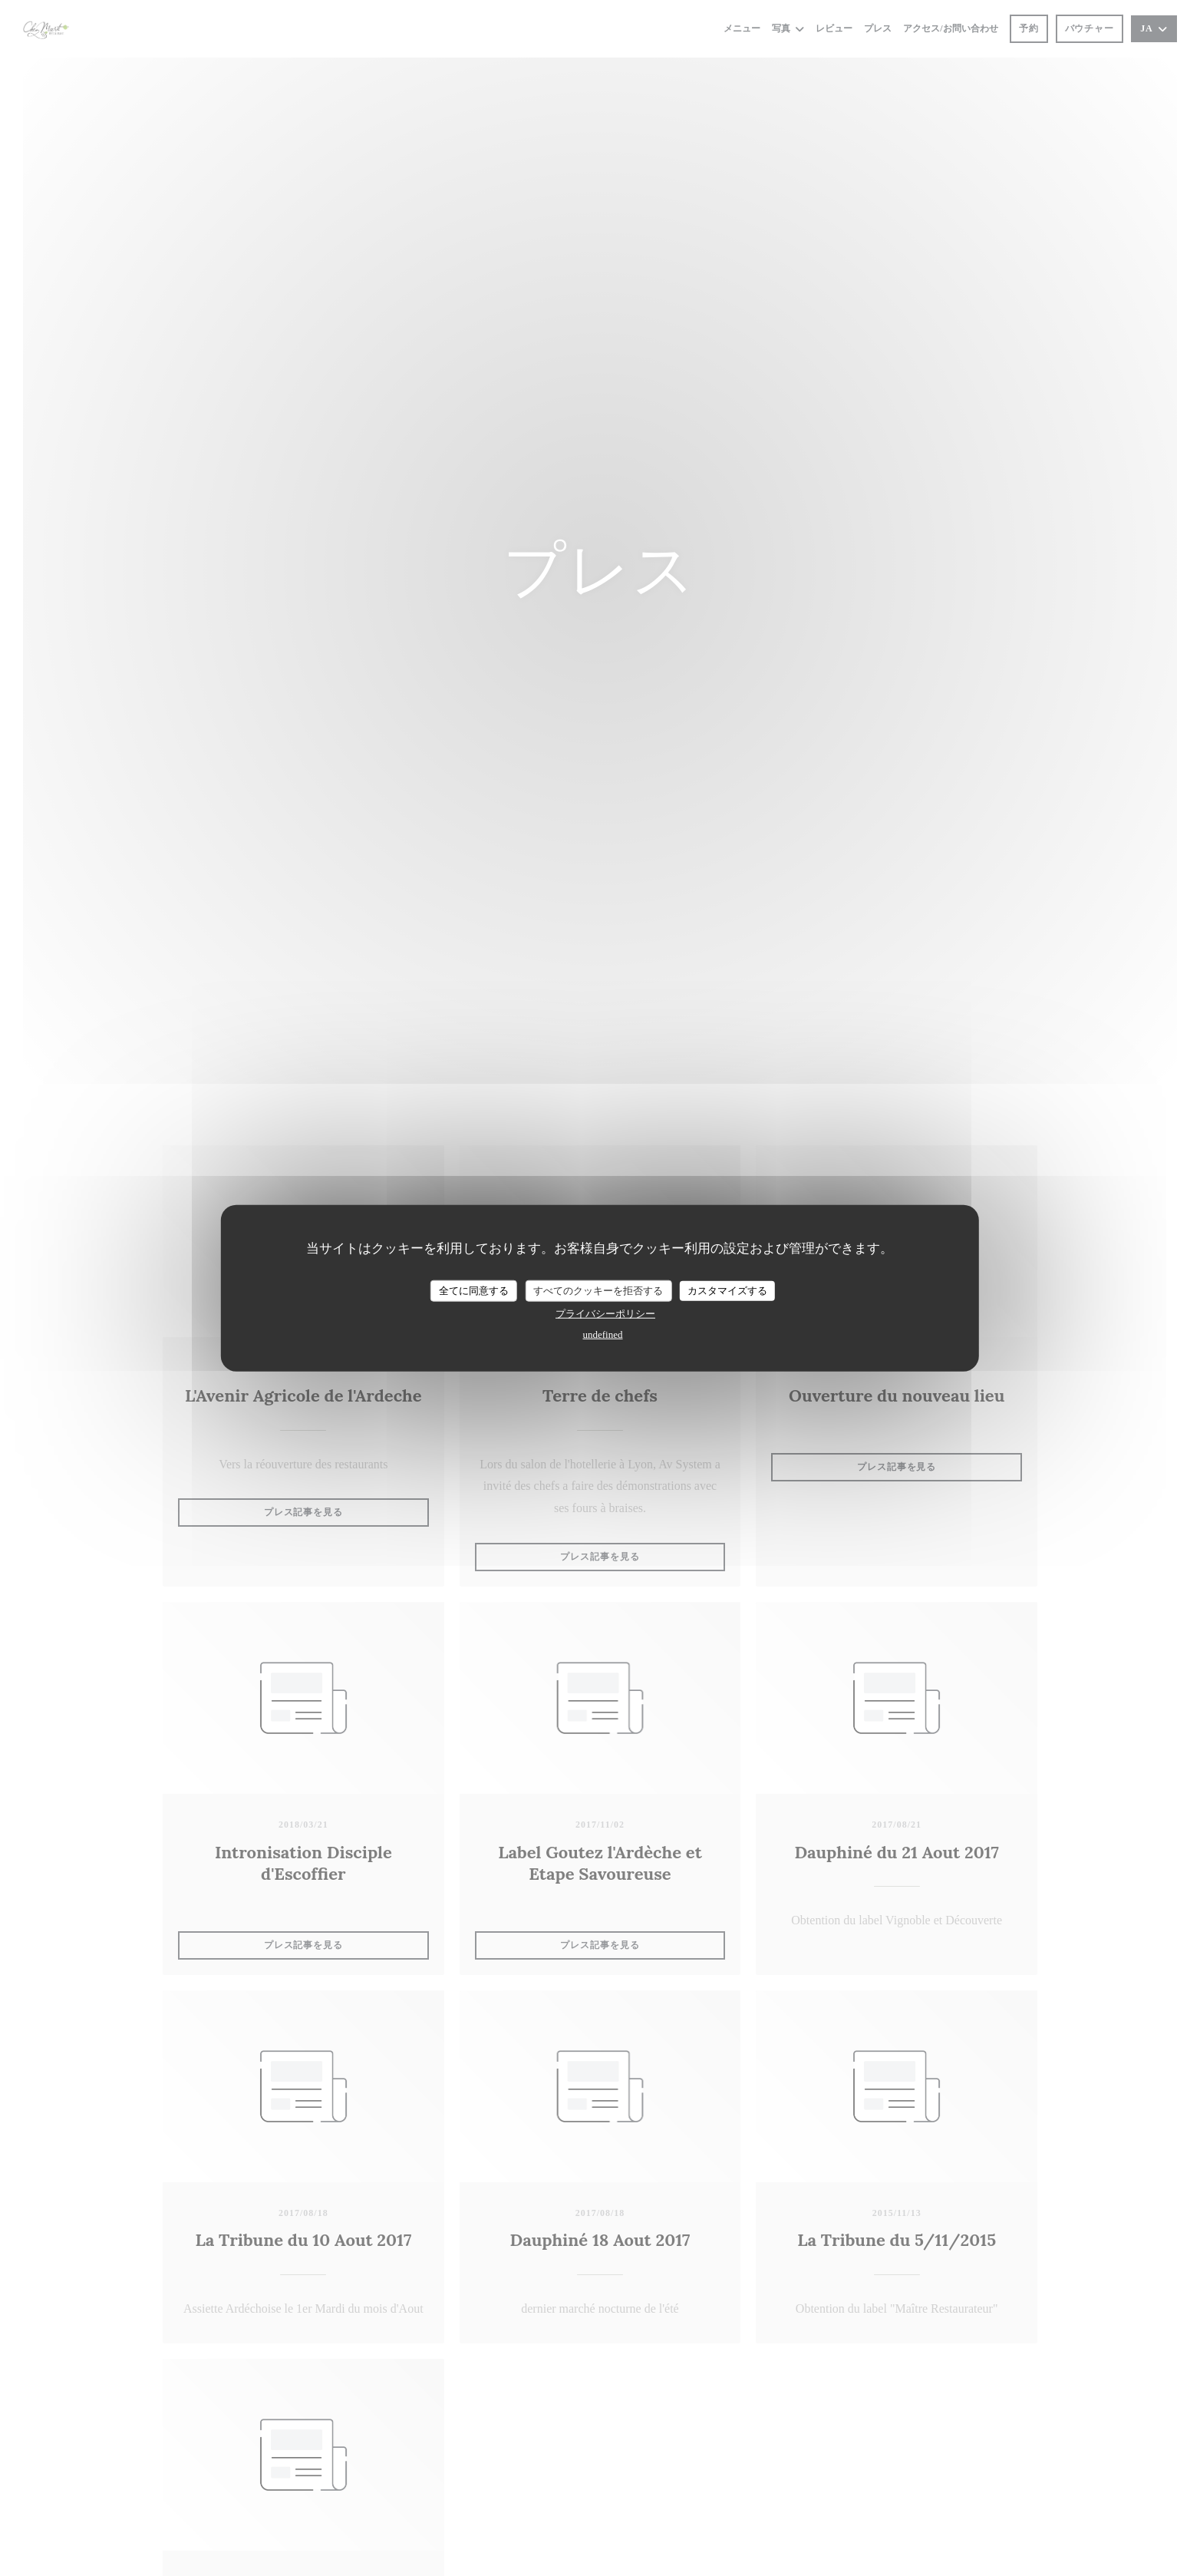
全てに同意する (474, 1290)
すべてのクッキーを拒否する (598, 1290)
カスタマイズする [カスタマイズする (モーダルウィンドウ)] (727, 1290)
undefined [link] (603, 1333)
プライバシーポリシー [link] (605, 1313)
